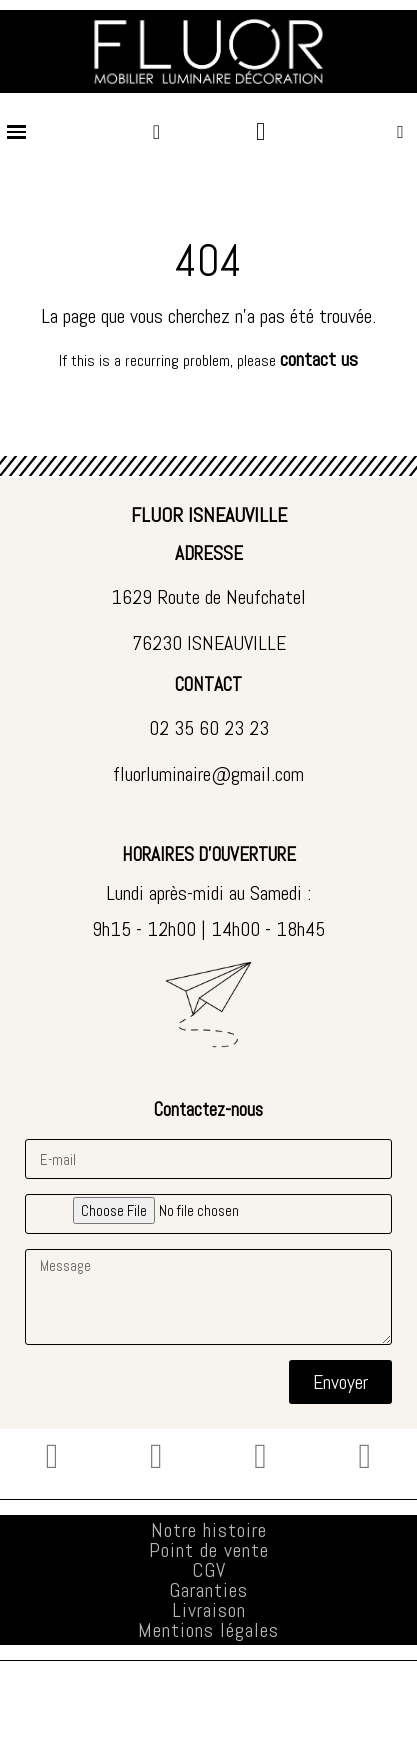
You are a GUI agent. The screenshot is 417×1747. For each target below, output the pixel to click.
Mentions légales (208, 1630)
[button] (400, 131)
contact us (319, 359)
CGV (209, 1570)
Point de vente (209, 1550)
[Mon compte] (156, 132)
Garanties (208, 1590)
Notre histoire (209, 1530)
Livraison (209, 1610)
